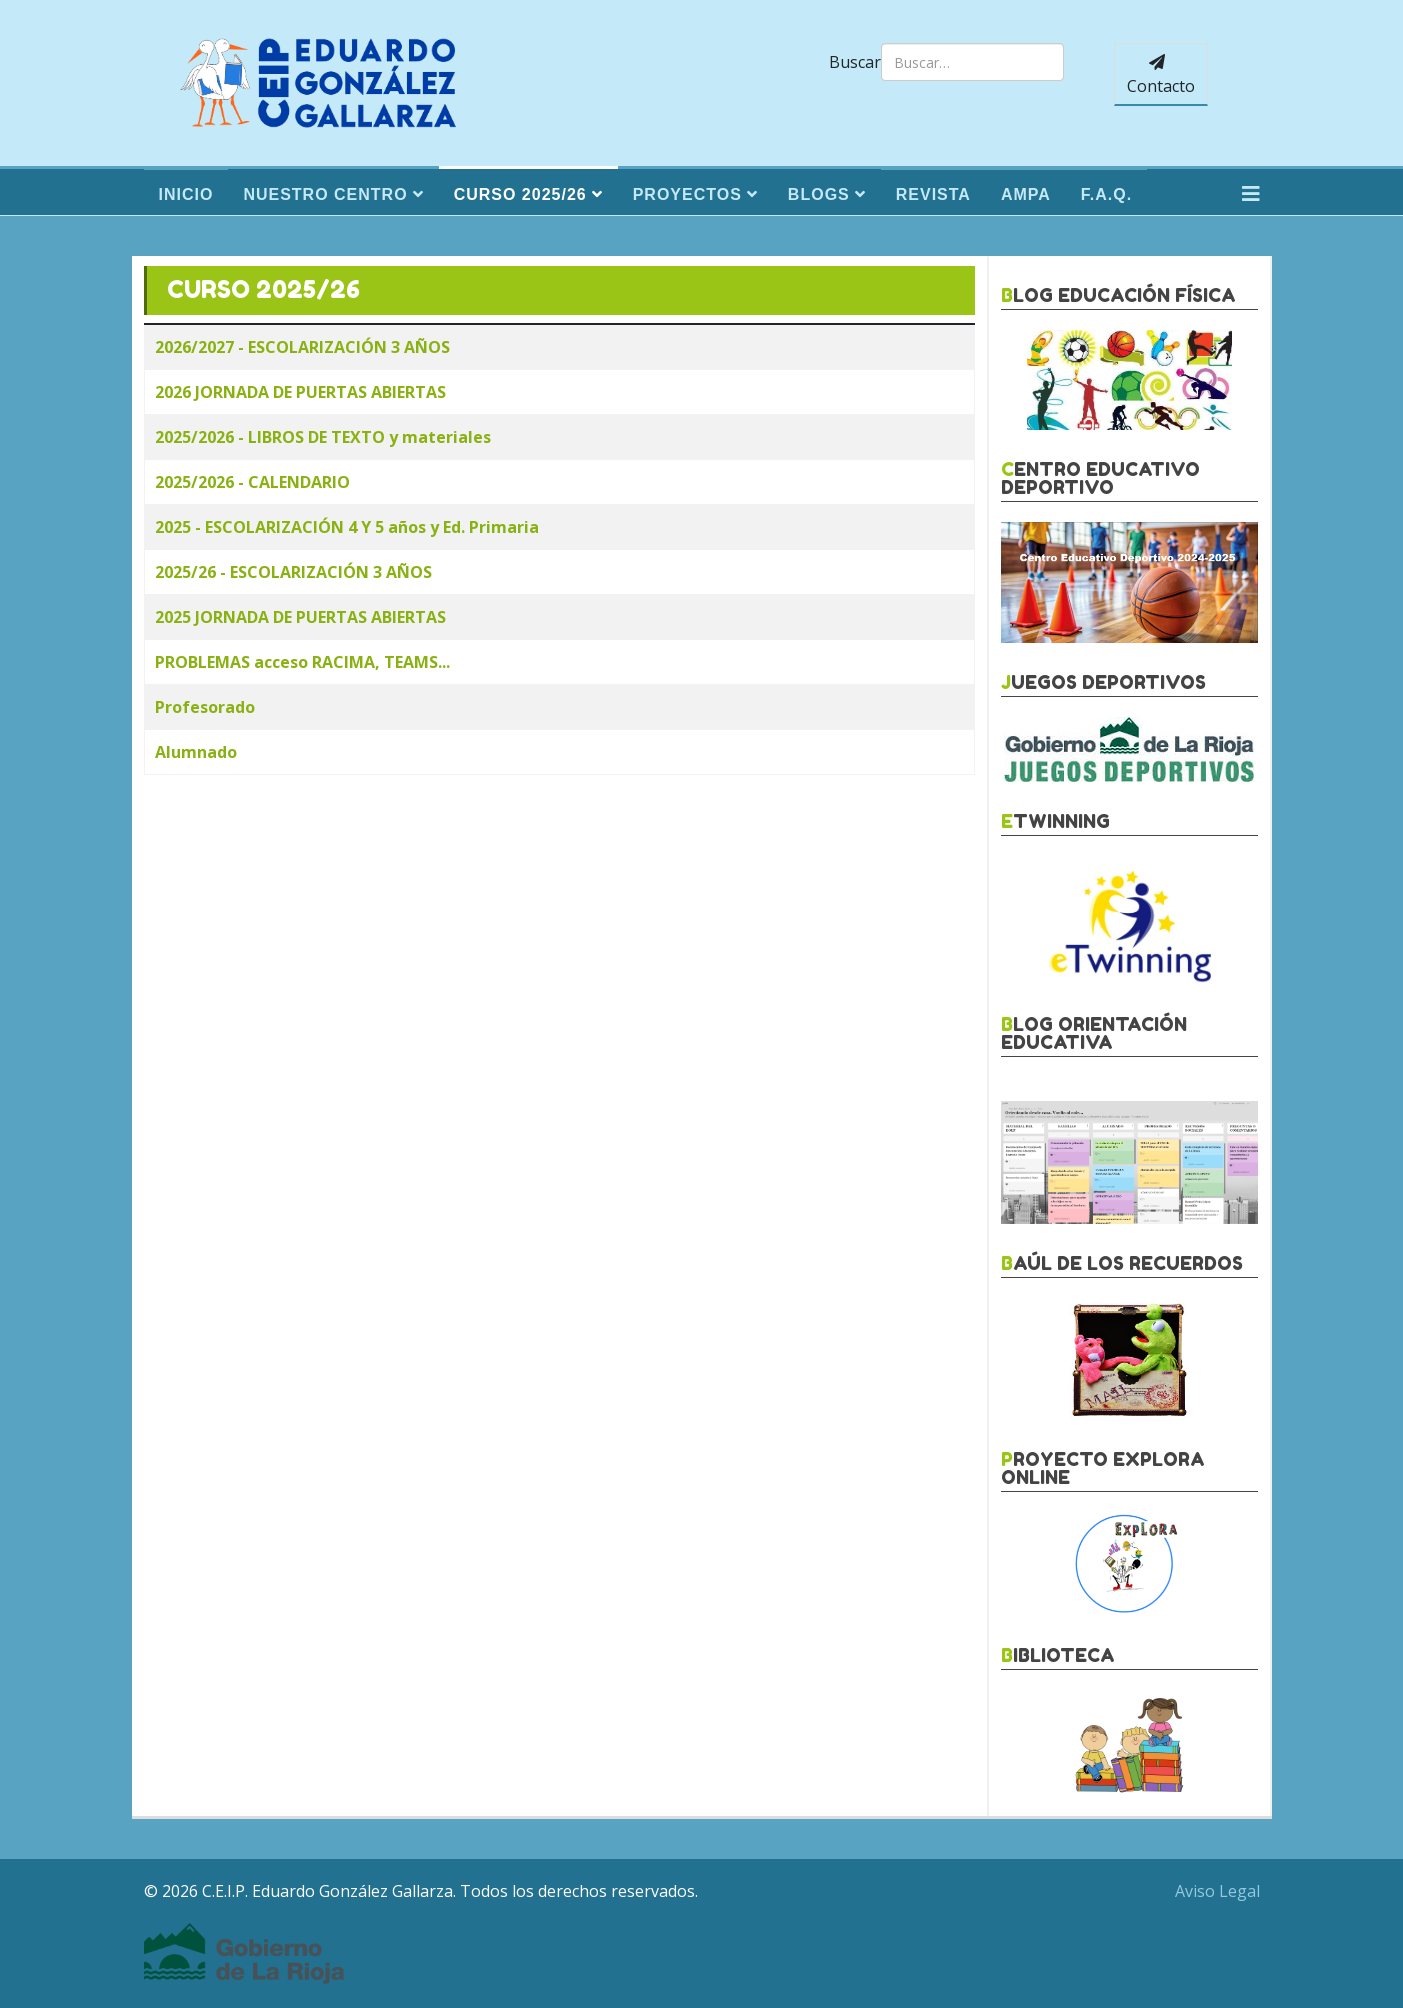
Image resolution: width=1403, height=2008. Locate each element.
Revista (933, 194)
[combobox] (972, 62)
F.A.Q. (1106, 194)
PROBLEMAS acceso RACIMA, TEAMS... (302, 662)
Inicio (186, 194)
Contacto (1161, 75)
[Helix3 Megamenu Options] (1251, 194)
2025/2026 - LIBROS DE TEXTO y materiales (323, 437)
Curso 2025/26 (520, 194)
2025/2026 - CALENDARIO (252, 482)
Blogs (819, 194)
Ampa (1026, 194)
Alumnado (196, 752)
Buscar (855, 62)
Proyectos (687, 194)
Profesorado (205, 707)
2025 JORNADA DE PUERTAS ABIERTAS (300, 617)
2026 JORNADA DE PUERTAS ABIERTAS (300, 392)
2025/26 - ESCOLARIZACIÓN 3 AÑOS (293, 572)
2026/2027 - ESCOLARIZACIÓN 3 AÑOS (302, 347)
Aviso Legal (1217, 1891)
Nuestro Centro (325, 194)
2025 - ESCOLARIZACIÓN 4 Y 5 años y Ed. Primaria (347, 527)
